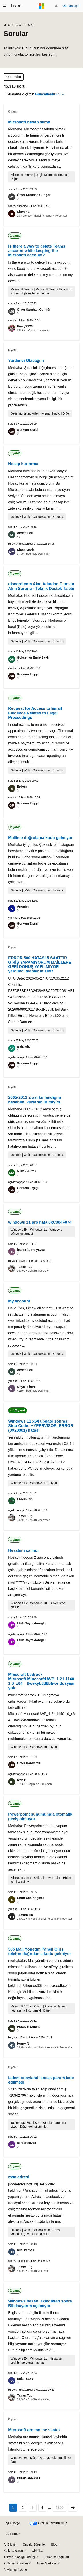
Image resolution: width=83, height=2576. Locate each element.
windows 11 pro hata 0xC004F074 (39, 1222)
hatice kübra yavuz (31, 1250)
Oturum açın (70, 6)
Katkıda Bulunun (15, 2550)
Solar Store (25, 2378)
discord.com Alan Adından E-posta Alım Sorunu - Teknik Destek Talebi (41, 586)
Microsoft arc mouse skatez (34, 2430)
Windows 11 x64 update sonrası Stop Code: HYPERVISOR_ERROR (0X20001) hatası (40, 1426)
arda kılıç (24, 1046)
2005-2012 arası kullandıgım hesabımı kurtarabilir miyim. (34, 1099)
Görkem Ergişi (27, 429)
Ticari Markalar (47, 2563)
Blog (54, 2544)
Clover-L (23, 212)
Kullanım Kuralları (16, 2563)
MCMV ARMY (26, 1171)
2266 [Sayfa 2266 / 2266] (60, 2507)
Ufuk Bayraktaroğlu (31, 1623)
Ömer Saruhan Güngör (33, 195)
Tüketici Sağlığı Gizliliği (19, 2557)
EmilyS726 (25, 326)
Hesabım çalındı (23, 1550)
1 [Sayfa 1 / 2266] (13, 2507)
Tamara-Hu (25, 1915)
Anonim (23, 906)
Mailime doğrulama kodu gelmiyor (40, 838)
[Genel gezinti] (4, 6)
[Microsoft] (41, 6)
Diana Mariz (25, 550)
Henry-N (23, 2043)
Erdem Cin (25, 1499)
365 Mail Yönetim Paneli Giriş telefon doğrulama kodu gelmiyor (39, 1951)
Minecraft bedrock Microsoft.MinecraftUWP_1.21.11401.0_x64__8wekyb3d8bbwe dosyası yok (41, 1681)
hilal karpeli (25, 2250)
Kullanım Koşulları (56, 2557)
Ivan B (21, 1780)
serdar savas (26, 2143)
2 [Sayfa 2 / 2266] (23, 2507)
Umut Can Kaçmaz (30, 1898)
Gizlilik (36, 2550)
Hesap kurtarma (23, 464)
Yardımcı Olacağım (26, 360)
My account (19, 1301)
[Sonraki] (72, 2508)
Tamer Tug (25, 1266)
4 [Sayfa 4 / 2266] (42, 2507)
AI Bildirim (10, 2544)
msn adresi (18, 2177)
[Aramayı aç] (56, 6)
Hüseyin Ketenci (29, 2026)
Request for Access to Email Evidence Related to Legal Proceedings (35, 713)
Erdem (22, 786)
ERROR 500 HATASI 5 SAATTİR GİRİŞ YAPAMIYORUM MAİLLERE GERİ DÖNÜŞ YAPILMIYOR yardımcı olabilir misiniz (39, 965)
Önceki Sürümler (34, 2544)
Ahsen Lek (25, 533)
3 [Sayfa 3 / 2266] (33, 2507)
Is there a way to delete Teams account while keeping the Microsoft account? (36, 251)
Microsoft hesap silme (29, 122)
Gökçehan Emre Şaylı (33, 657)
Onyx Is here (26, 1387)
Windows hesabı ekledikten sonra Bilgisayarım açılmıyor (40, 2303)
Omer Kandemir (28, 1763)
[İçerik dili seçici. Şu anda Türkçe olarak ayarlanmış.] (13, 2523)
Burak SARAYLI (28, 2478)
